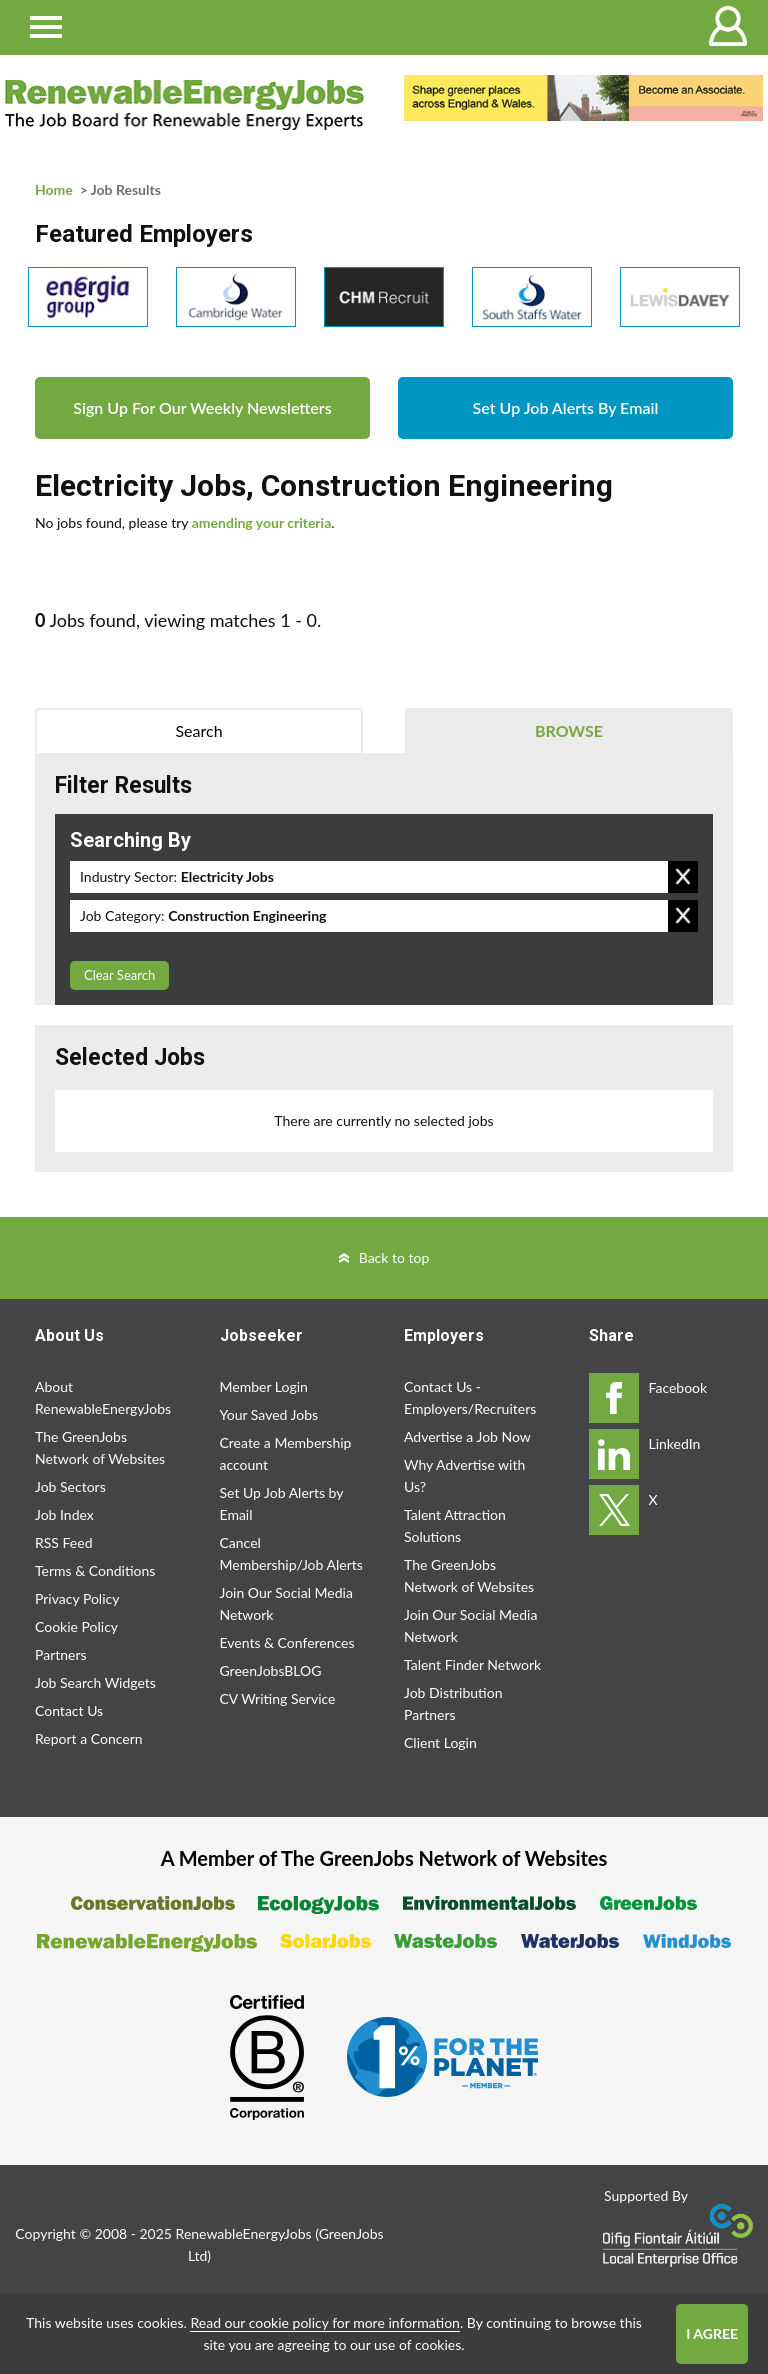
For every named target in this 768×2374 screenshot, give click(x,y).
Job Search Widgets (95, 1682)
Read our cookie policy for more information (324, 2322)
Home (54, 189)
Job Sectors (70, 1486)
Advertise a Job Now (467, 1436)
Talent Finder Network (472, 1664)
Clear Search (119, 975)
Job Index (64, 1514)
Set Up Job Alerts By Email (566, 407)
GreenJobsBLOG (271, 1670)
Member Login (264, 1386)
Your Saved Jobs (269, 1414)
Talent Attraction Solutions (455, 1525)
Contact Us (69, 1710)
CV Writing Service (278, 1698)
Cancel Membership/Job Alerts (291, 1553)
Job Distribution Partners (453, 1703)
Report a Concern (89, 1738)
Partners (61, 1654)
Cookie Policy (76, 1626)
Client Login (440, 1742)
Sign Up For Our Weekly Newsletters (202, 407)
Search (198, 730)
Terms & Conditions (95, 1570)
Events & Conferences (287, 1642)
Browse (569, 730)
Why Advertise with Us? (464, 1475)
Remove (683, 877)
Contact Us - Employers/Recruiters (470, 1397)
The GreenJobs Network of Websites (100, 1447)
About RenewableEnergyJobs (103, 1397)
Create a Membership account (286, 1453)
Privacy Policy (77, 1598)
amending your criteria (262, 522)
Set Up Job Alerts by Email (282, 1503)
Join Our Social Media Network (286, 1603)
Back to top (394, 1257)
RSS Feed (63, 1542)
